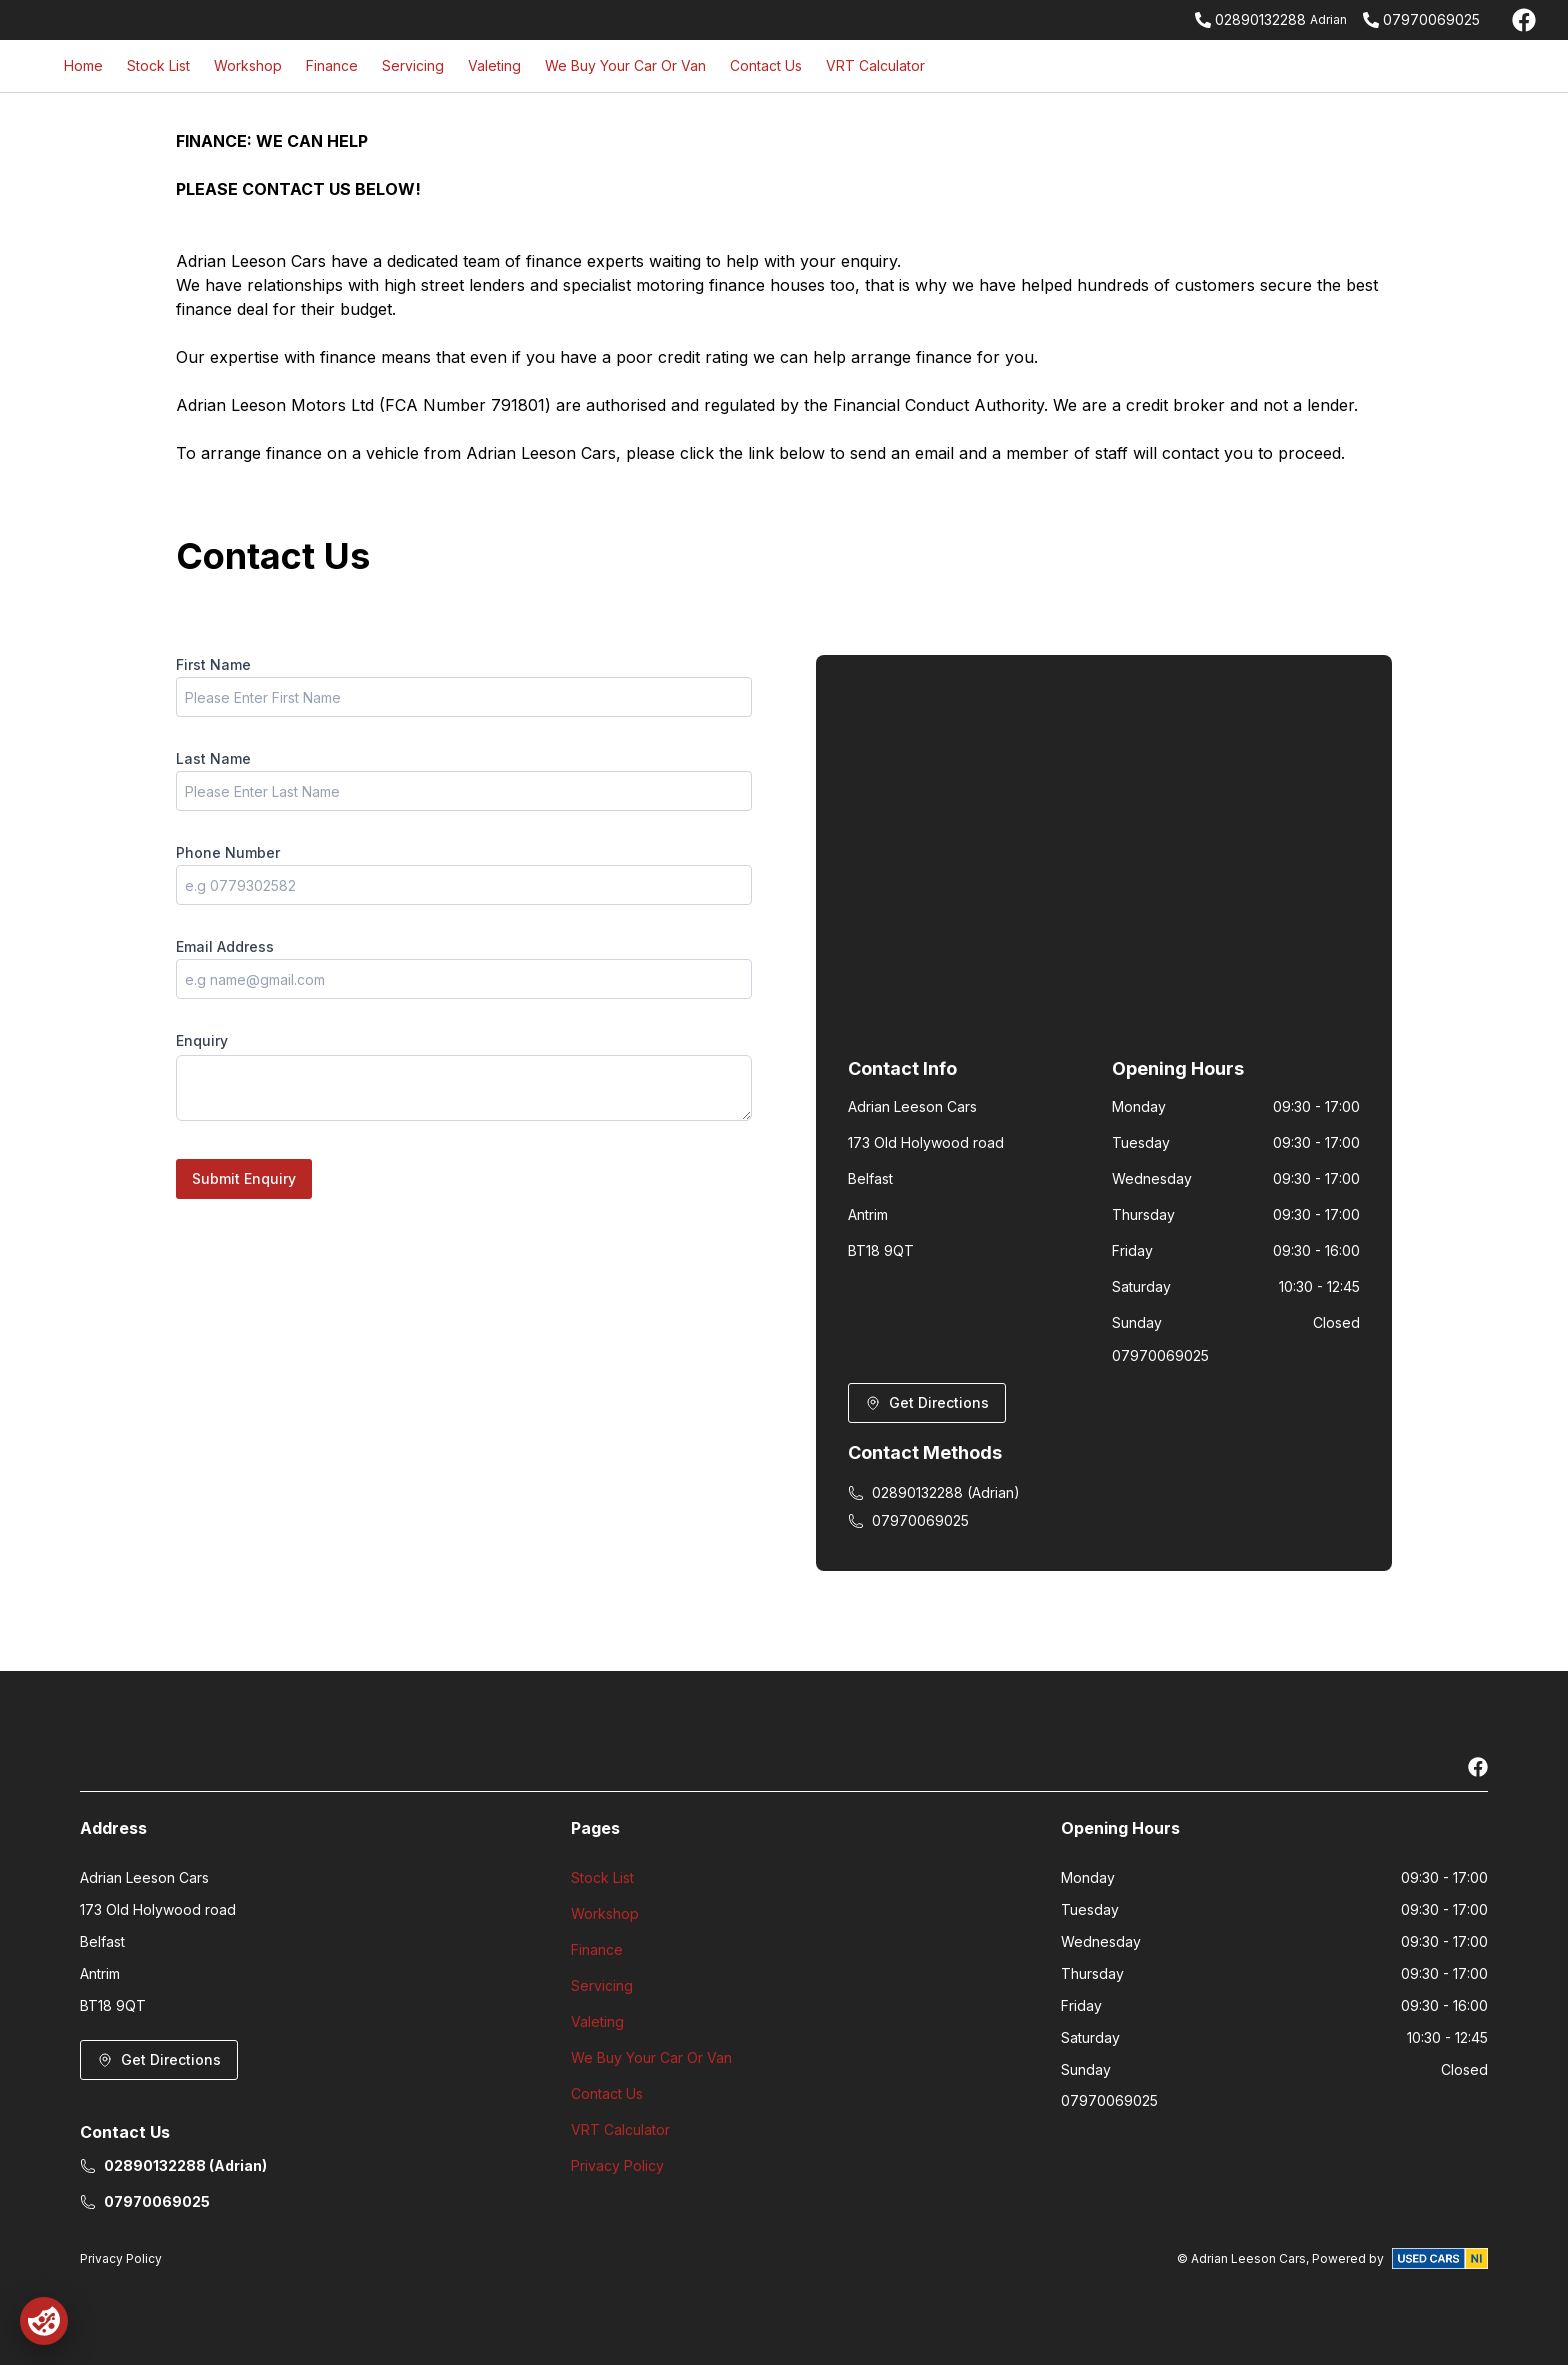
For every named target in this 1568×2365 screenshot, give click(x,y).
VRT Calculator (875, 65)
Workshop (248, 65)
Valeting (494, 65)
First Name (213, 664)
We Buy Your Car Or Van (625, 65)
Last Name (213, 758)
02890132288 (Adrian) (934, 1492)
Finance (332, 65)
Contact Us (766, 65)
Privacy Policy (617, 2165)
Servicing (413, 65)
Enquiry (202, 1040)
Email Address (225, 946)
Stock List (158, 65)
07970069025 (1431, 19)
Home (83, 65)
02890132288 (1260, 19)
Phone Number (228, 852)
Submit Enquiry (244, 1178)
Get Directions (927, 1402)
